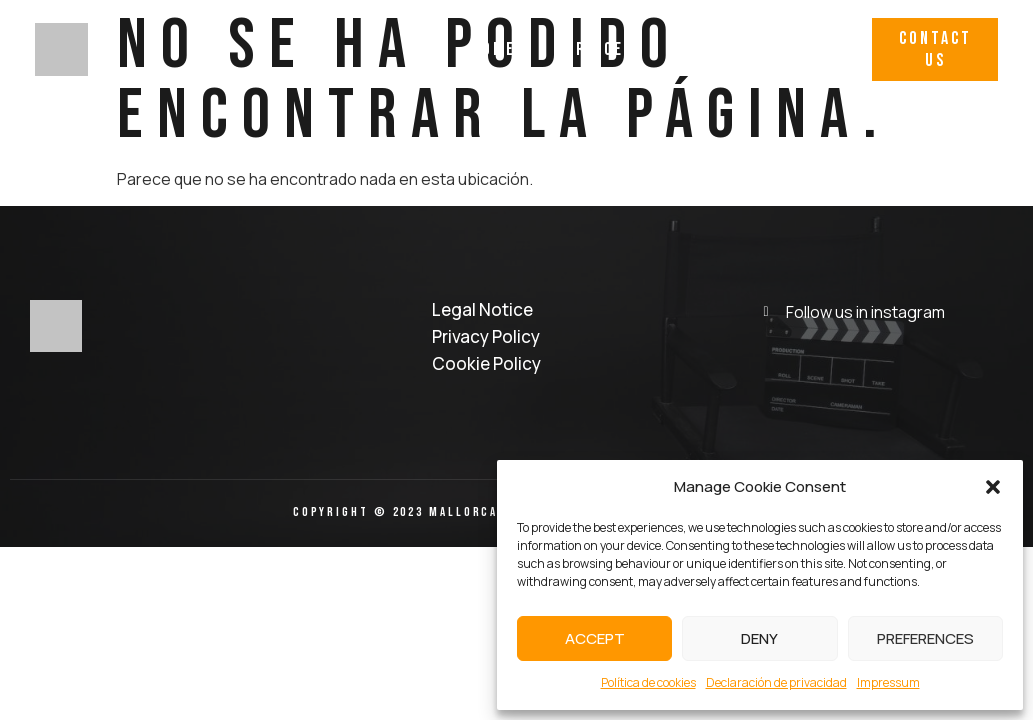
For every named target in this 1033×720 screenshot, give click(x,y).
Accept (595, 638)
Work (697, 49)
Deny (759, 638)
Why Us (791, 49)
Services (595, 49)
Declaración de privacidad (776, 682)
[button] (993, 487)
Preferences (925, 638)
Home (493, 49)
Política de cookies (648, 682)
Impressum (888, 682)
